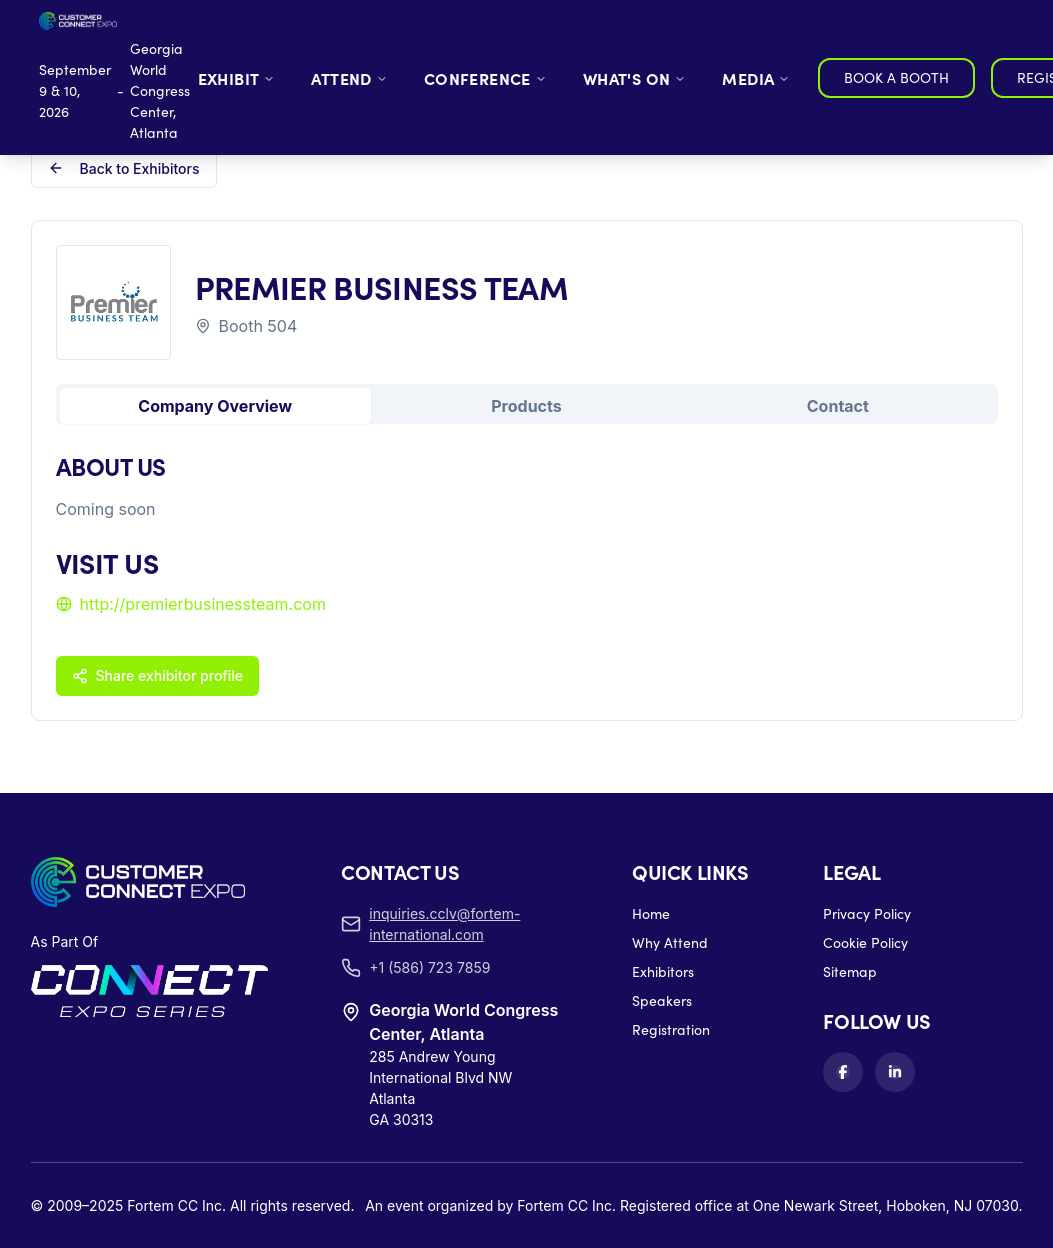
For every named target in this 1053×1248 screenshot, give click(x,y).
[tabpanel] (527, 572)
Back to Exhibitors (124, 168)
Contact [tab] (838, 406)
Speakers (662, 1000)
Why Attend (670, 942)
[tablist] (527, 404)
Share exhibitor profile (157, 675)
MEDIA (756, 78)
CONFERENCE (485, 78)
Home (651, 913)
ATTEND (349, 78)
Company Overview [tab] (215, 406)
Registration (671, 1029)
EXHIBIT (237, 78)
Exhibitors (663, 971)
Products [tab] (526, 406)
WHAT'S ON (635, 78)
